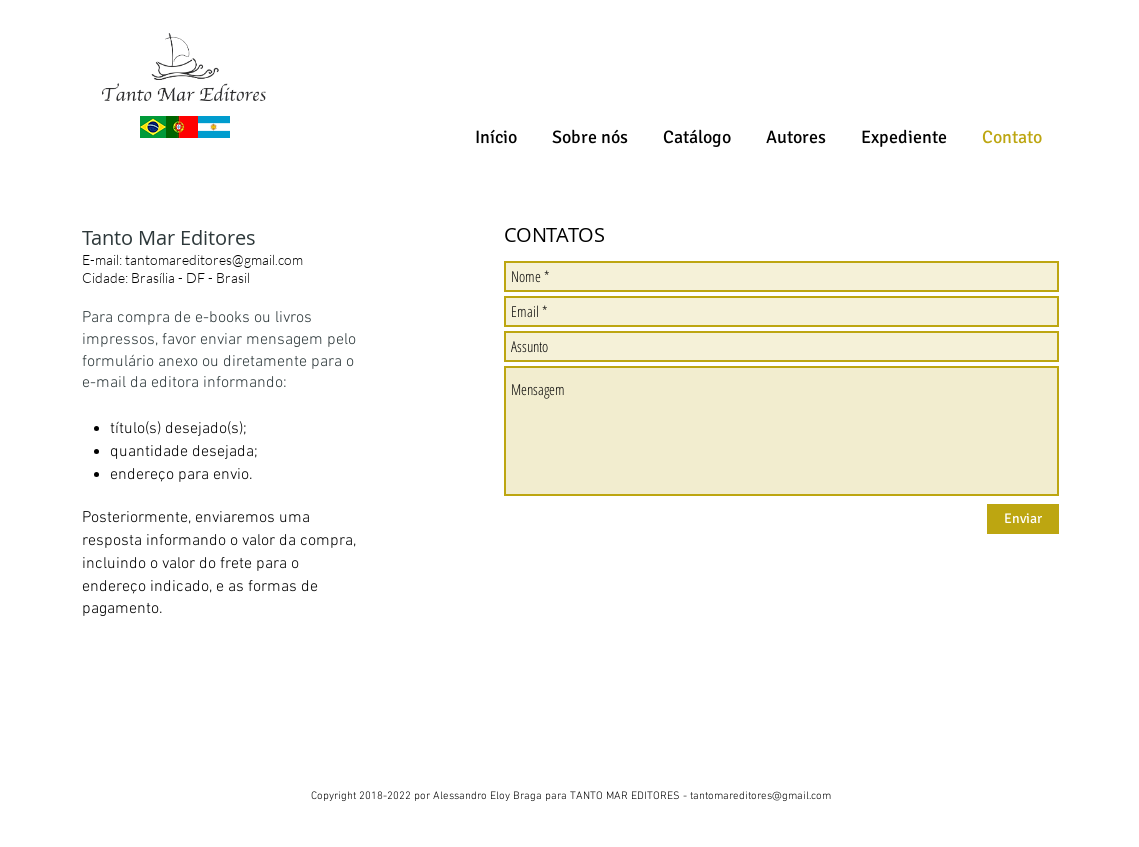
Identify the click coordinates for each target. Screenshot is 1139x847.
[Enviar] (1023, 519)
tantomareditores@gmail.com (214, 259)
